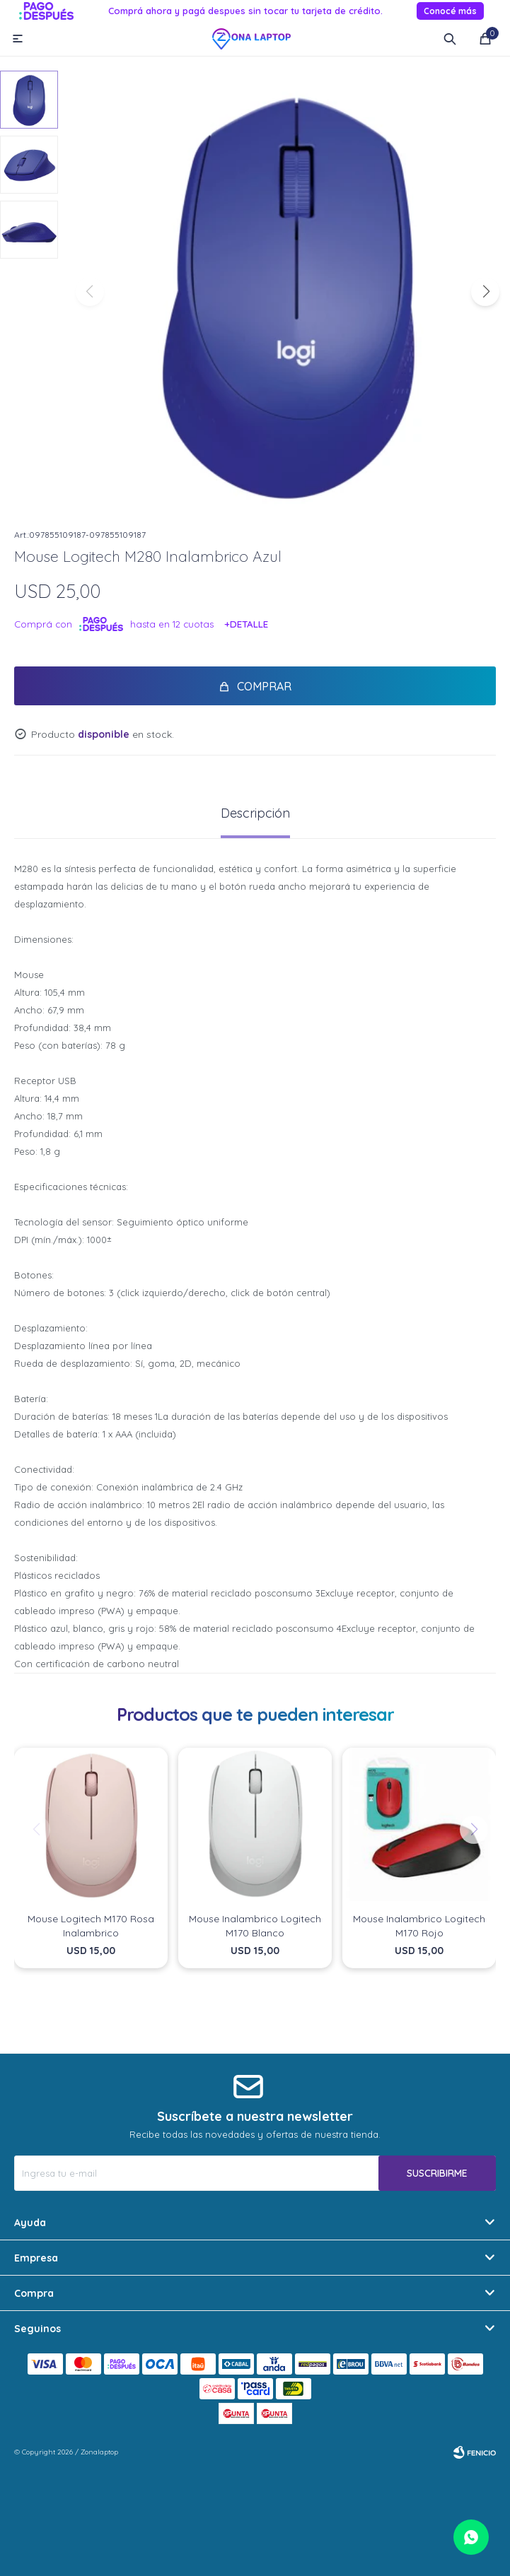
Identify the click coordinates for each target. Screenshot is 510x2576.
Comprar (264, 686)
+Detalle (246, 624)
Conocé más (450, 11)
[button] (485, 292)
